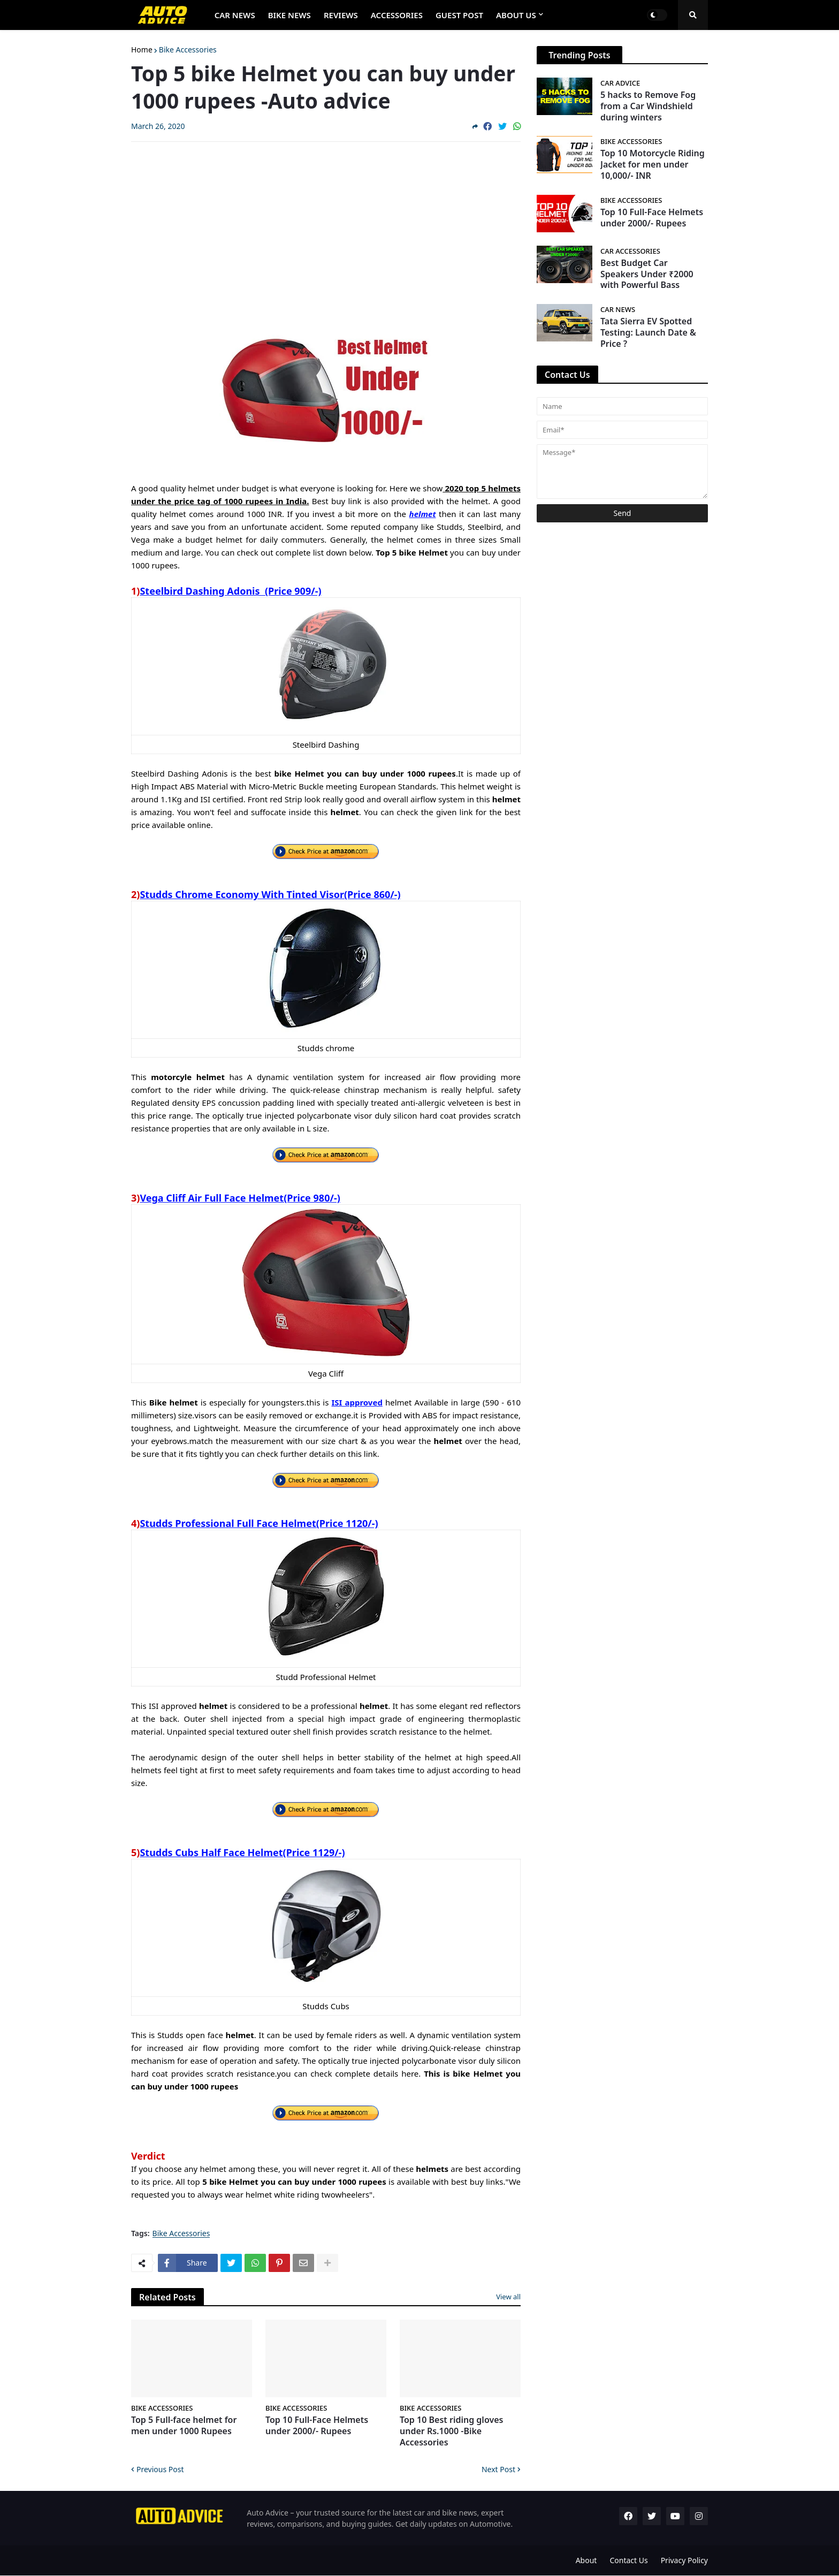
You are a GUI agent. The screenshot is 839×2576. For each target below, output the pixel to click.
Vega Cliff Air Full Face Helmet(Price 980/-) (240, 1197)
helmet (422, 513)
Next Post (498, 2469)
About (586, 2560)
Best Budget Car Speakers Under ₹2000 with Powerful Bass (646, 274)
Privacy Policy (684, 2560)
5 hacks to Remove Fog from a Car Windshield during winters (648, 106)
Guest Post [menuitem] (459, 15)
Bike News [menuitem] (289, 15)
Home (141, 50)
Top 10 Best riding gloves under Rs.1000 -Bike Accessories (451, 2431)
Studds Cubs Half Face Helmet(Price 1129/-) (242, 1852)
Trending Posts (579, 55)
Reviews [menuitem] (341, 15)
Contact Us (628, 2560)
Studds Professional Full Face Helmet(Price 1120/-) (259, 1523)
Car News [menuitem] (235, 15)
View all (508, 2296)
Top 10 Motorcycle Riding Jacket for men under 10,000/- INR (652, 164)
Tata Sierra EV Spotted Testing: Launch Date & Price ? (648, 332)
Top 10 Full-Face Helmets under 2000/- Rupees (316, 2425)
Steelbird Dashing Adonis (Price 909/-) (230, 590)
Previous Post (160, 2469)
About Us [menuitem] (516, 15)
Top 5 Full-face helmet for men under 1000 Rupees (184, 2425)
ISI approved (356, 1402)
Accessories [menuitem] (397, 15)
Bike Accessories (188, 50)
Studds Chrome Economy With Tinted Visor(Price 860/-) (270, 894)
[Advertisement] (326, 230)
